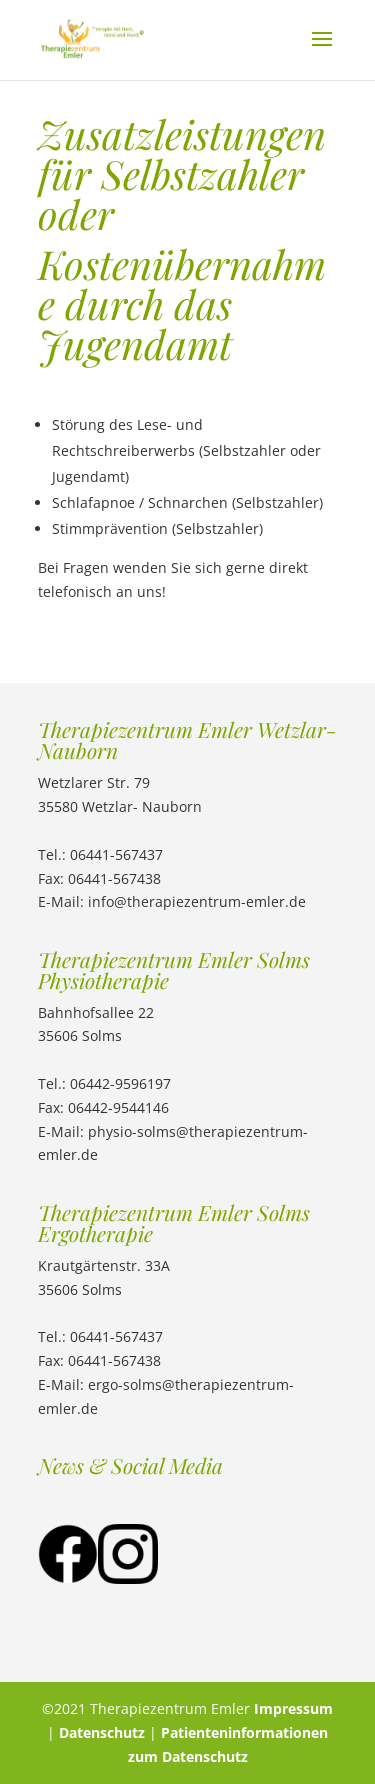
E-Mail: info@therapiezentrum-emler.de (172, 901)
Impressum (293, 1708)
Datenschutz (102, 1732)
